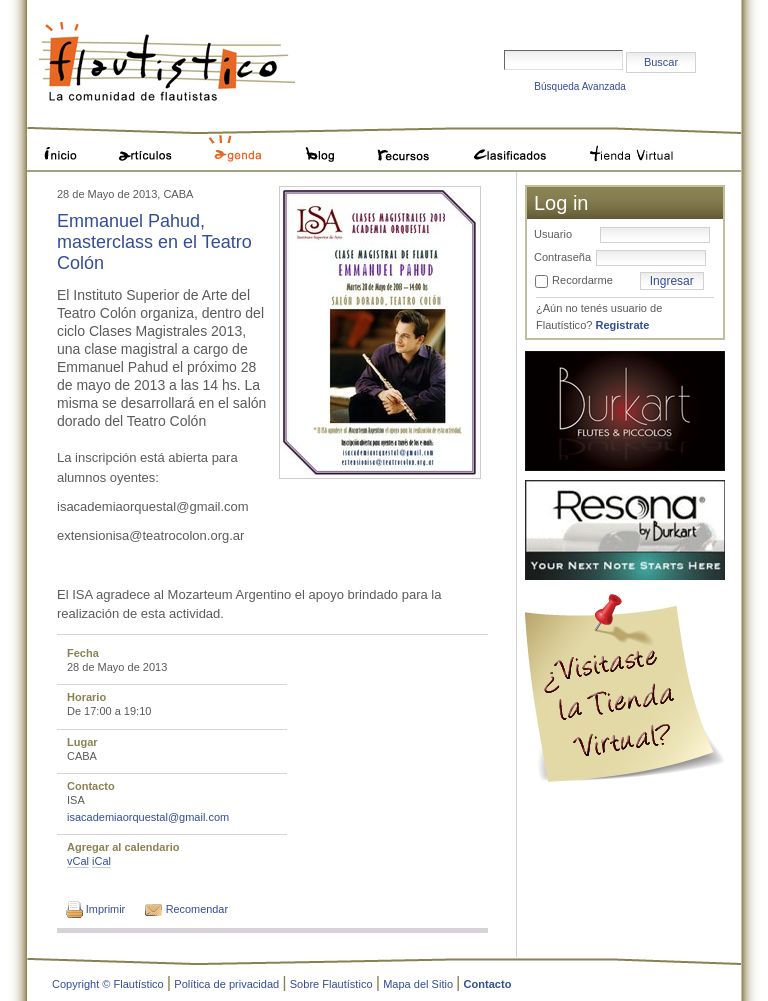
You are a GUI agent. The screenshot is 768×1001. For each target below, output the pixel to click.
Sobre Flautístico (331, 984)
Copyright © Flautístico (108, 984)
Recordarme (582, 280)
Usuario (553, 234)
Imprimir (105, 909)
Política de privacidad (226, 984)
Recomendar (197, 909)
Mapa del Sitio (418, 984)
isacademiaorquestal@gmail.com (148, 817)
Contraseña (562, 257)
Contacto (488, 984)
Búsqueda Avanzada (580, 86)
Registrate (622, 325)
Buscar (503, 16)
